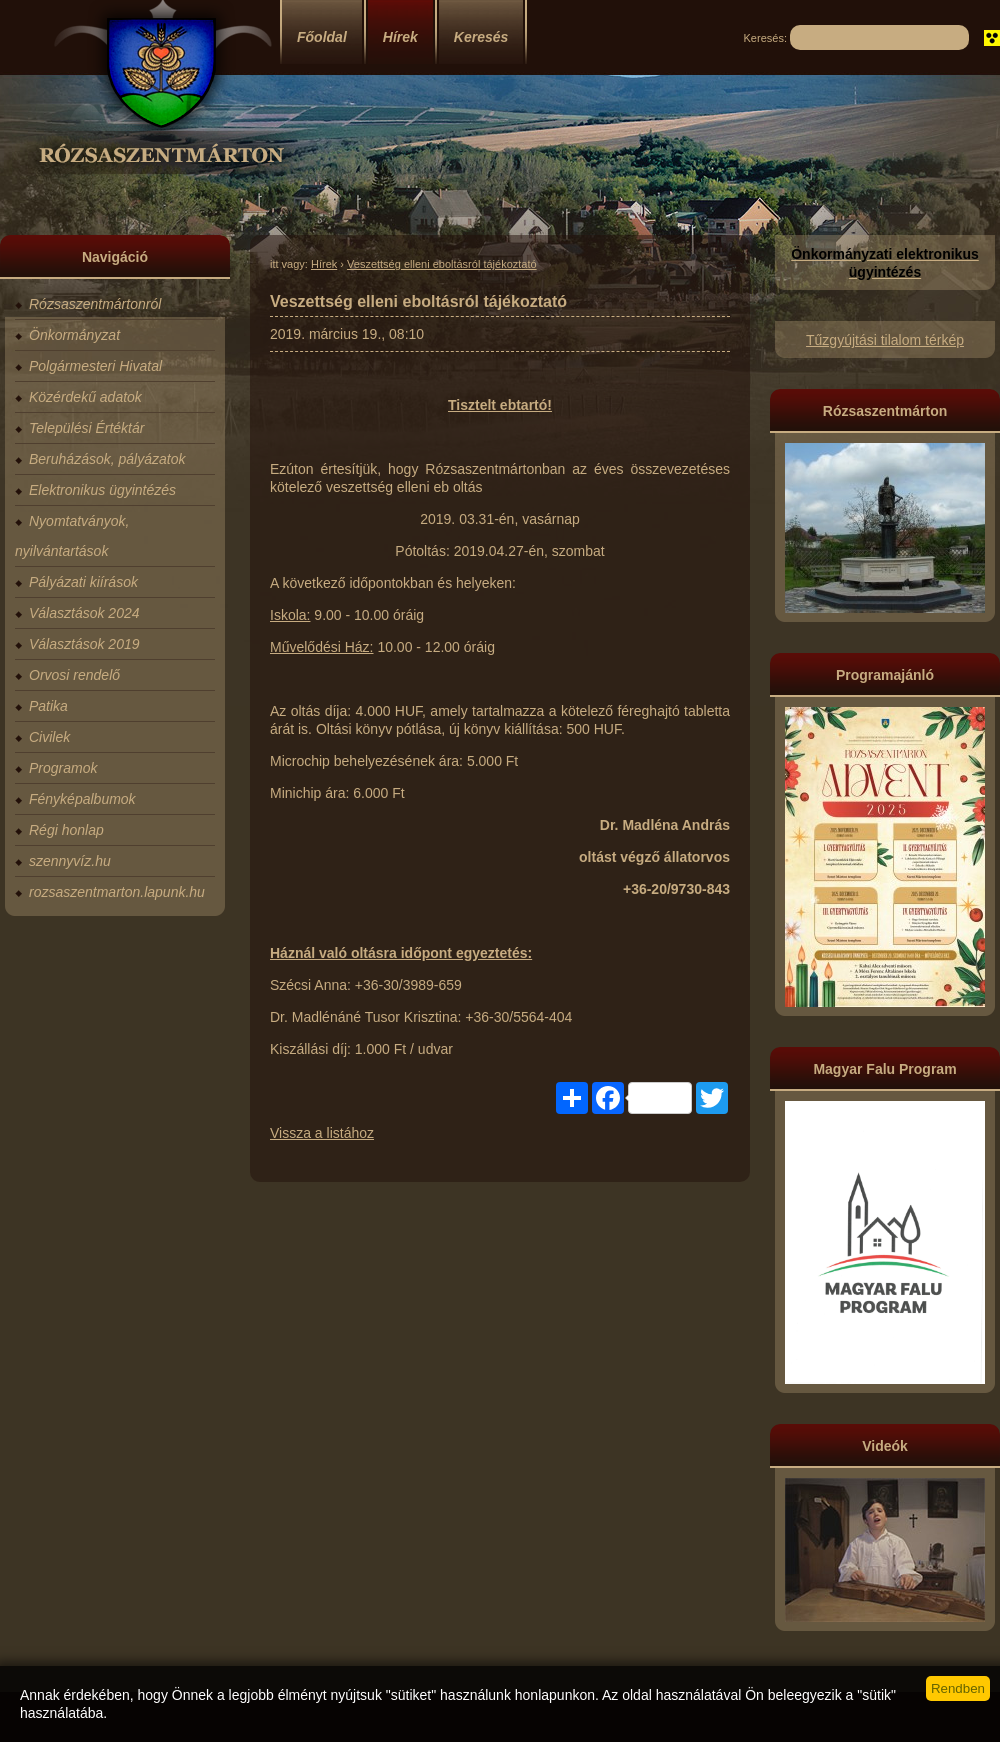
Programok (63, 768)
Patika (48, 706)
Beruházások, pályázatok (107, 459)
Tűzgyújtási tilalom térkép (885, 340)
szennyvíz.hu (70, 861)
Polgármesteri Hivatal (95, 366)
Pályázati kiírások (83, 582)
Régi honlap (66, 830)
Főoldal (322, 37)
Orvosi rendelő (74, 675)
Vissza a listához (322, 1133)
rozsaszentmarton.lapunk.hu (117, 892)
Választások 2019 (84, 644)
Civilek (49, 737)
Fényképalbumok (82, 799)
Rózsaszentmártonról (95, 304)
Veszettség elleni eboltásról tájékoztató (442, 264)
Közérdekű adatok (85, 397)
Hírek (400, 37)
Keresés (481, 37)
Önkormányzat (74, 335)
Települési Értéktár (86, 428)
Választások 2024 (84, 613)
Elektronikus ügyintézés (102, 490)
